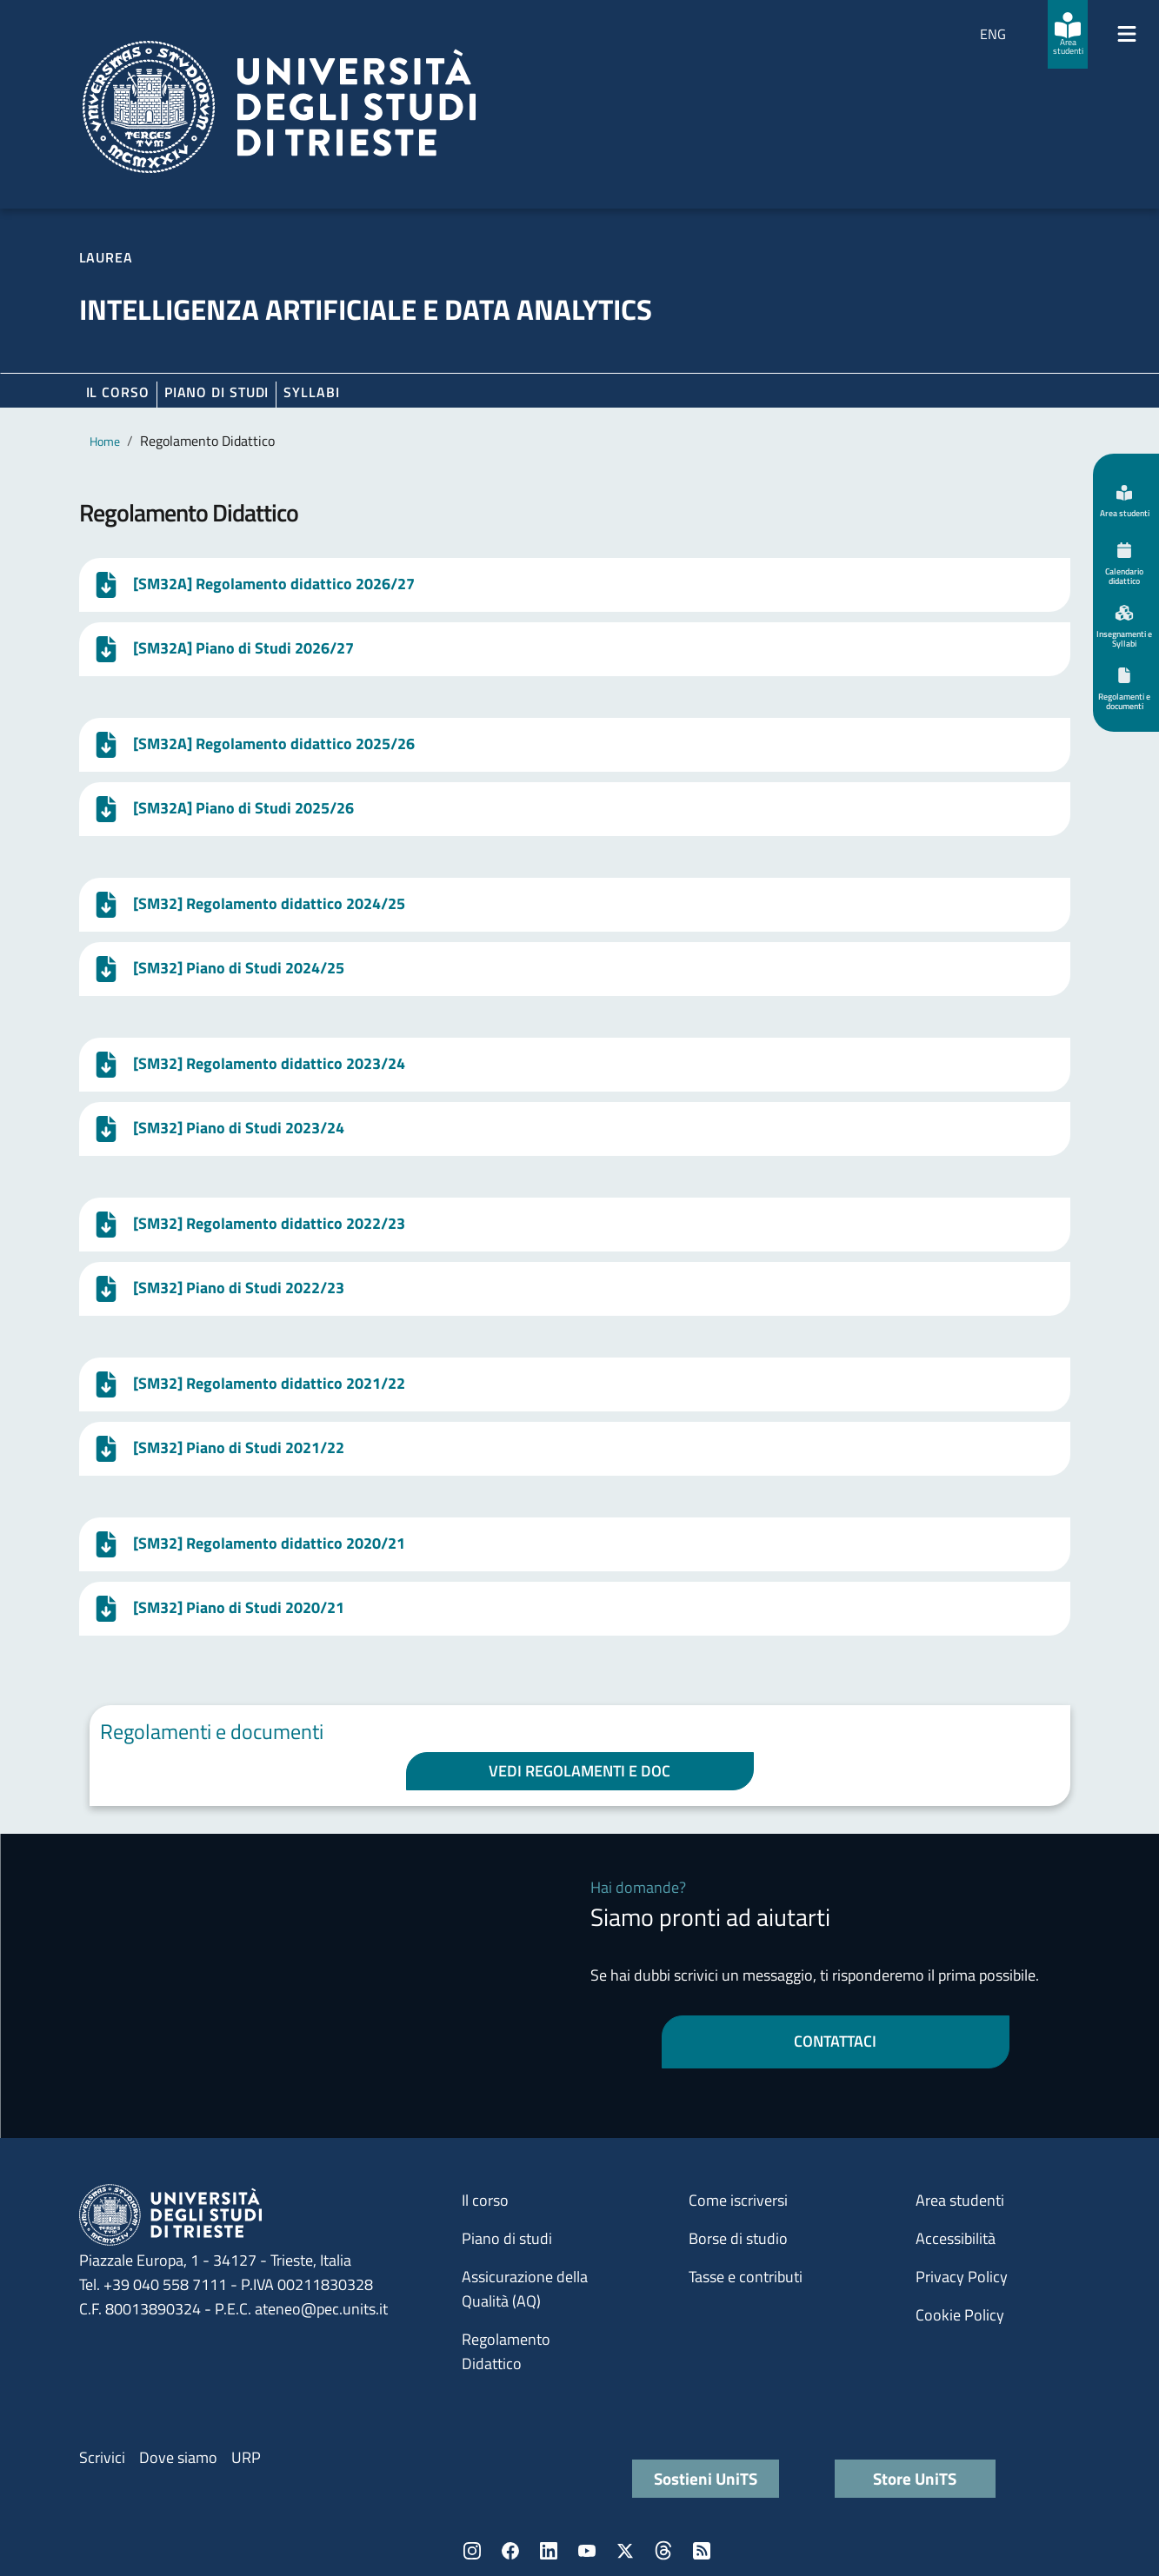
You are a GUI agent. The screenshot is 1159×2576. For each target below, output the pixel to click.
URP (246, 2457)
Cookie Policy (960, 2315)
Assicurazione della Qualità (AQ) (525, 2289)
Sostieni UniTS (705, 2478)
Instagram (472, 2550)
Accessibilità (956, 2238)
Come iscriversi (738, 2200)
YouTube (587, 2550)
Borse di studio (738, 2238)
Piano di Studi (217, 392)
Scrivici (102, 2457)
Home (105, 441)
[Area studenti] (1068, 34)
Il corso (118, 392)
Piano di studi (507, 2238)
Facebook (510, 2550)
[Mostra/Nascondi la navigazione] (1127, 34)
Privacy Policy (962, 2276)
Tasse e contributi (746, 2276)
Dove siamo (178, 2457)
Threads (663, 2550)
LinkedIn (548, 2550)
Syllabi (311, 392)
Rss (701, 2550)
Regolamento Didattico (506, 2351)
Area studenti (960, 2200)
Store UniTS (914, 2478)
